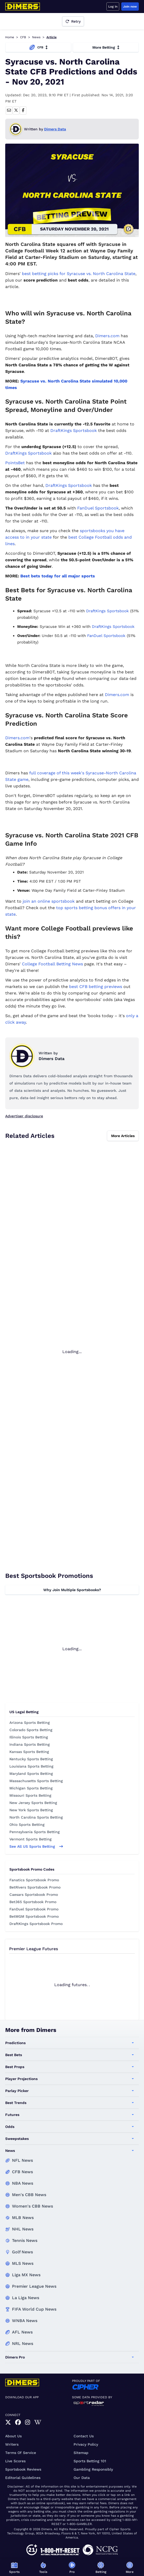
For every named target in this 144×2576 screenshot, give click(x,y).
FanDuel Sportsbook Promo (33, 1909)
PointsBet (15, 462)
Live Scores (15, 2461)
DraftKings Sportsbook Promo (36, 1924)
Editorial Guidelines (22, 2478)
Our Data (82, 2478)
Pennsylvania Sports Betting (34, 1832)
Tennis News (24, 2240)
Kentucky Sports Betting (31, 1759)
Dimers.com (107, 335)
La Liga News (25, 2297)
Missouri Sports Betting (30, 1795)
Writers (12, 2444)
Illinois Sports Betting (28, 1737)
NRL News (22, 2343)
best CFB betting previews (95, 986)
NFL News (22, 2160)
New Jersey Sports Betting (33, 1803)
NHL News (22, 2229)
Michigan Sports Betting (31, 1788)
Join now (130, 6)
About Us (13, 2436)
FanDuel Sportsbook (98, 508)
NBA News (22, 2183)
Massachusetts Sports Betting (36, 1781)
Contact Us (84, 2436)
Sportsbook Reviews (23, 2469)
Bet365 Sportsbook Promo (32, 1902)
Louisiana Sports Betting (31, 1766)
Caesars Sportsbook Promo (33, 1894)
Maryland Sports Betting (31, 1773)
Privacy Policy (86, 2444)
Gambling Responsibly (93, 2469)
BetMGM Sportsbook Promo (34, 1916)
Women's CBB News (32, 2206)
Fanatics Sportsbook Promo (34, 1880)
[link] (8, 2422)
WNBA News (24, 2320)
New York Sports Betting (31, 1810)
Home (9, 37)
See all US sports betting (36, 1846)
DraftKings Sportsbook (73, 430)
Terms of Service (20, 2453)
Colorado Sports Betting (30, 1730)
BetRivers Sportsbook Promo (35, 1887)
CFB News (22, 2171)
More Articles (123, 1136)
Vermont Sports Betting (30, 1839)
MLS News (22, 2263)
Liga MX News (26, 2274)
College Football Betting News (52, 963)
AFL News (22, 2332)
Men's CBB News (29, 2194)
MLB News (23, 2217)
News (36, 37)
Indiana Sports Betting (29, 1744)
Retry (73, 21)
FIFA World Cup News (34, 2309)
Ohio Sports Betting (27, 1824)
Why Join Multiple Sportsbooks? (72, 1590)
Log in (112, 6)
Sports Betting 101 (90, 2461)
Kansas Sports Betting (29, 1752)
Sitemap (81, 2453)
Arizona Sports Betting (29, 1722)
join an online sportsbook (49, 901)
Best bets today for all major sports (57, 575)
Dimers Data (55, 129)
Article (51, 37)
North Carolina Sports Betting (36, 1817)
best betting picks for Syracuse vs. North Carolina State (78, 273)
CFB (23, 37)
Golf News (22, 2251)
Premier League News (34, 2286)
